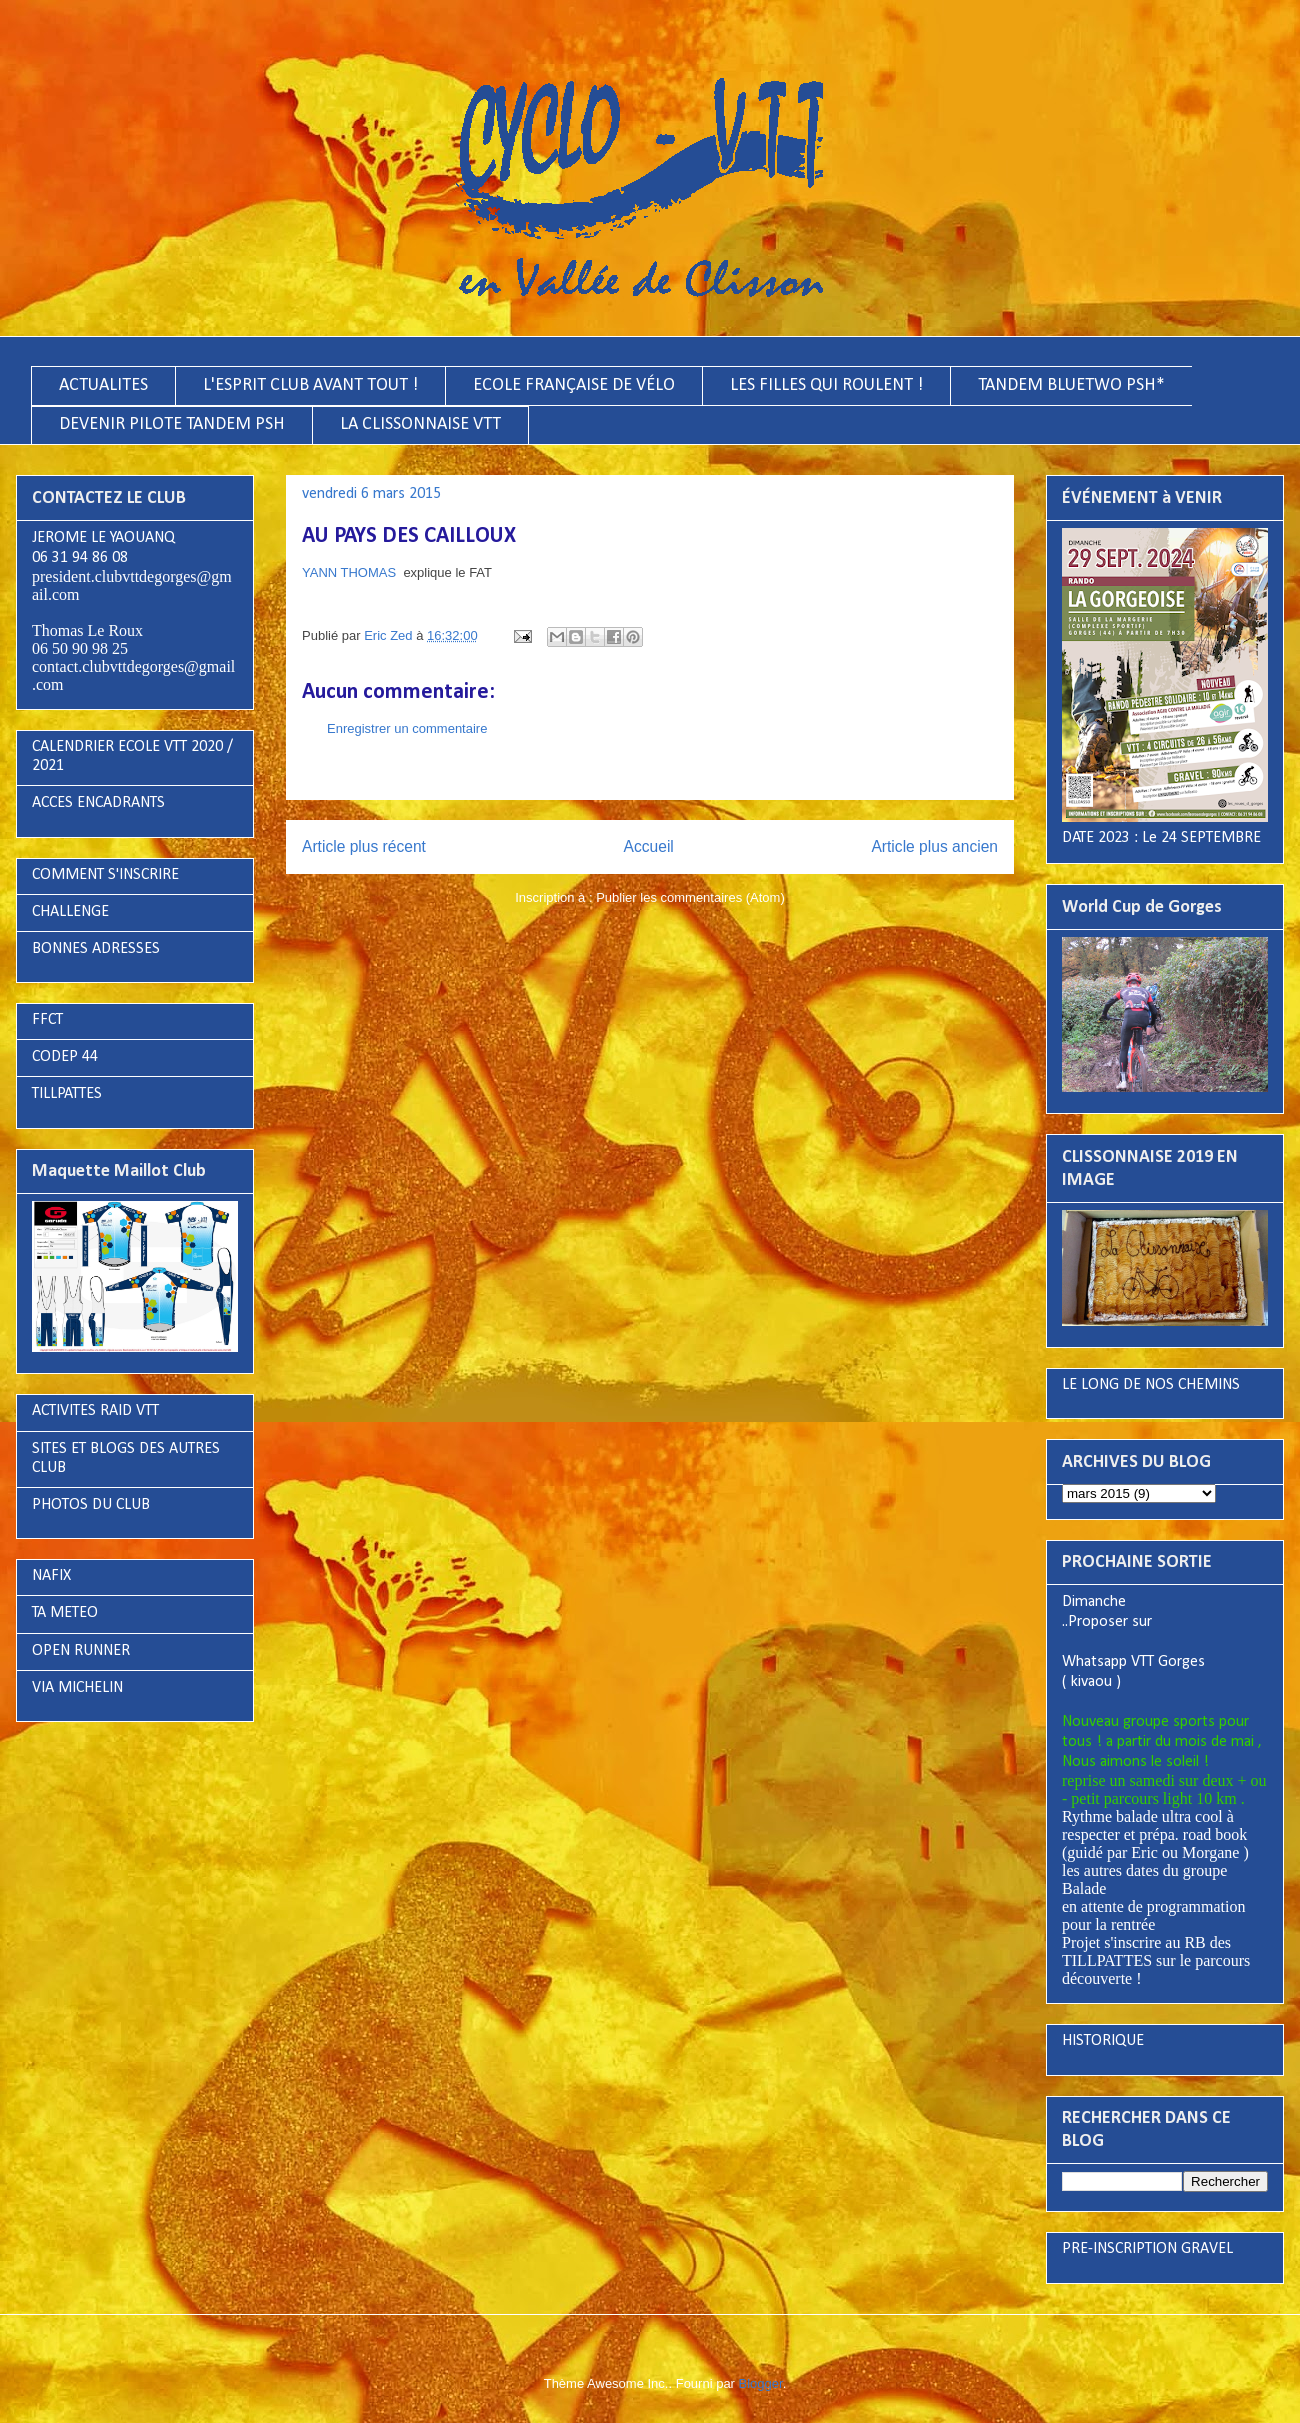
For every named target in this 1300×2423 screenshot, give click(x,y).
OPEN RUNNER (81, 1651)
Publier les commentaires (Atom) (690, 897)
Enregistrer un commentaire (407, 728)
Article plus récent (364, 846)
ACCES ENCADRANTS (98, 803)
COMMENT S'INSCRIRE (105, 875)
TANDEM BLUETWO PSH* (1071, 385)
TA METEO (65, 1613)
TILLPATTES (67, 1094)
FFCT (47, 1020)
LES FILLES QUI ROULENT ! (826, 385)
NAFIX (51, 1576)
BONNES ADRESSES (96, 949)
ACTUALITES (103, 385)
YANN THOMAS (349, 572)
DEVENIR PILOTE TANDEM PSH (172, 424)
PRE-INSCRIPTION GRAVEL (1147, 2249)
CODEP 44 (65, 1057)
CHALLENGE (70, 912)
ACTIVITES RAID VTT (95, 1411)
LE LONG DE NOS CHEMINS (1151, 1385)
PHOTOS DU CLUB (91, 1505)
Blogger (761, 2383)
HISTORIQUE (1103, 2041)
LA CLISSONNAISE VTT (420, 424)
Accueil (649, 846)
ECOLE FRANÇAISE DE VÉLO (574, 385)
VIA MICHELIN (77, 1688)
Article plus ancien (934, 846)
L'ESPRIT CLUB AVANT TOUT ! (310, 385)
